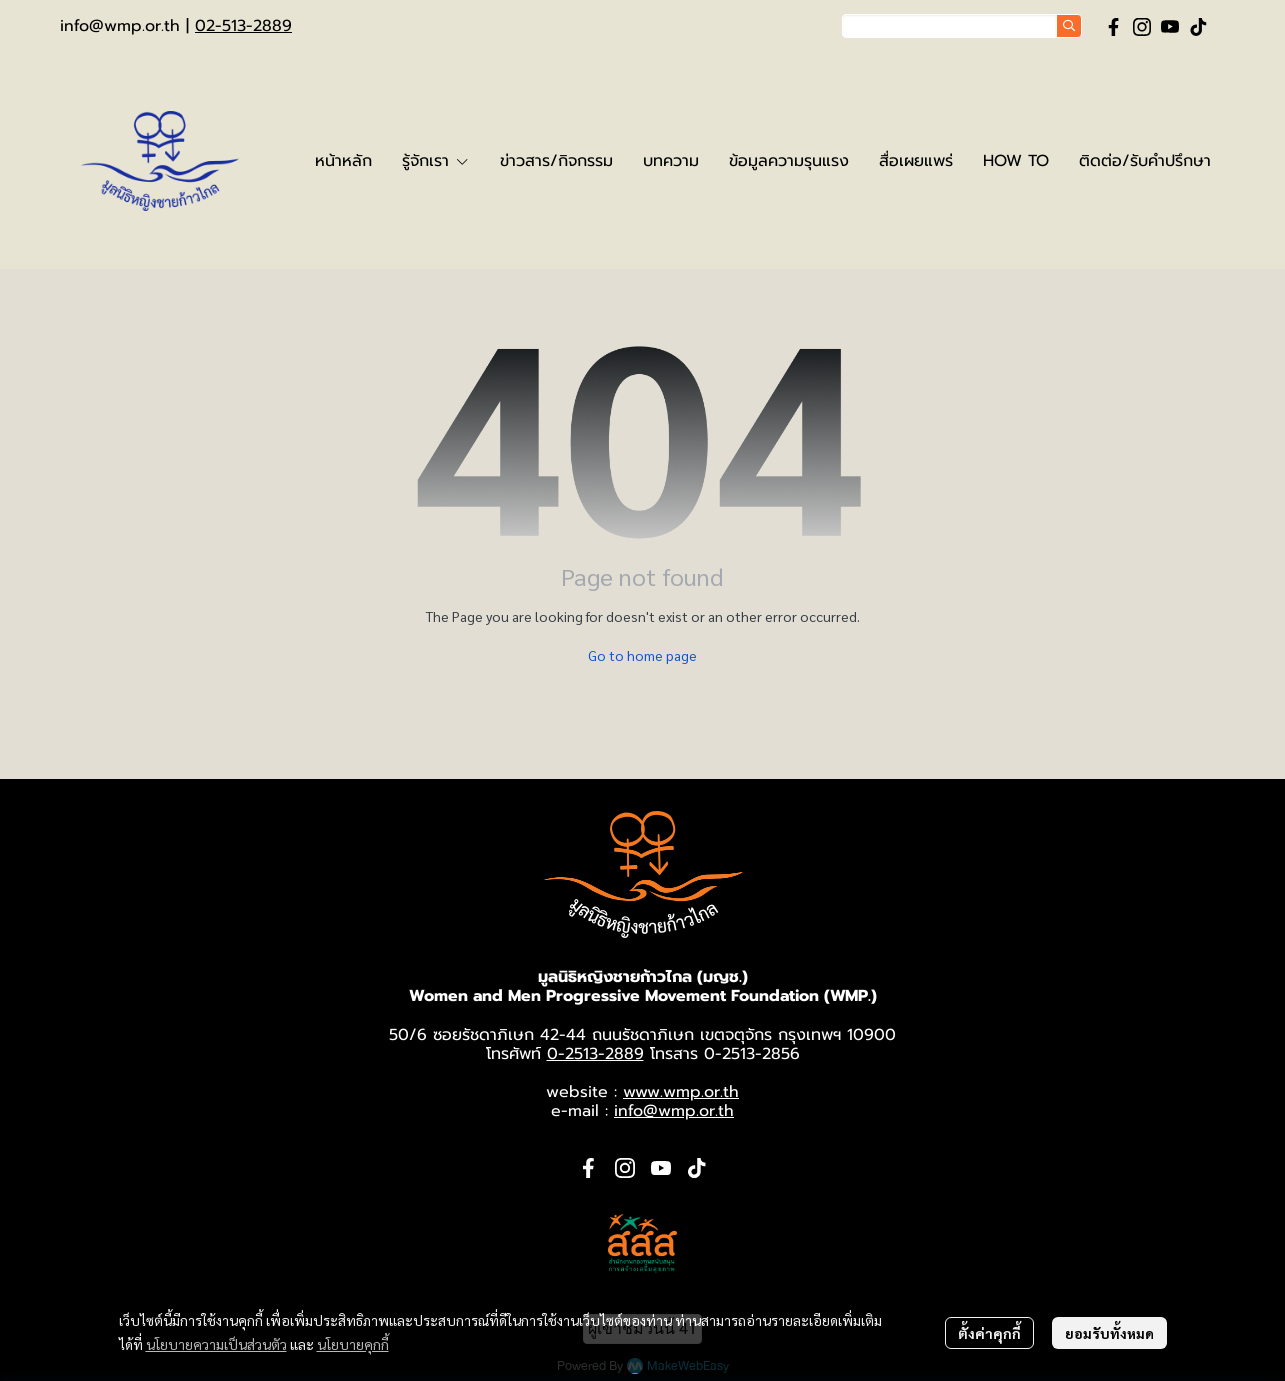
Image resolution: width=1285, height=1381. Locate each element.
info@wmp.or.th (120, 26)
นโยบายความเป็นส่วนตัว (216, 1344)
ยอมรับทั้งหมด (1109, 1333)
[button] (962, 26)
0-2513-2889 (595, 1054)
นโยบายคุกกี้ (353, 1344)
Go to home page (642, 655)
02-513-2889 (243, 26)
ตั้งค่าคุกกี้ (989, 1333)
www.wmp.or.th (681, 1092)
